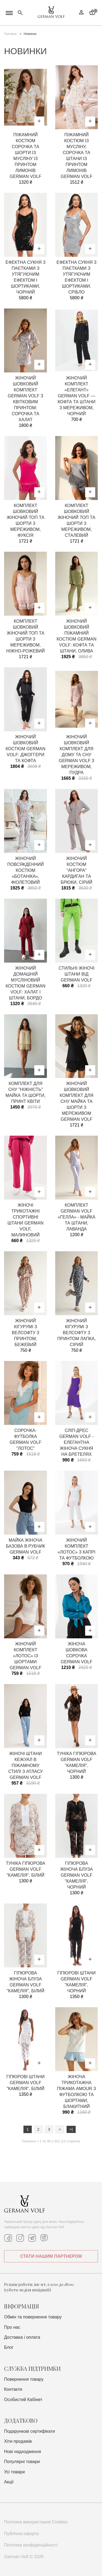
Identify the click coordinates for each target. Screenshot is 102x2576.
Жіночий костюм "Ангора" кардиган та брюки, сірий (76, 870)
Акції (9, 2482)
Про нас (12, 2327)
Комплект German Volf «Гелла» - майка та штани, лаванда (76, 1217)
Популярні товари (22, 2461)
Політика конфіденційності (31, 2545)
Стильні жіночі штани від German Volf (76, 974)
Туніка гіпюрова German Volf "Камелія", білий (25, 1869)
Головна (10, 34)
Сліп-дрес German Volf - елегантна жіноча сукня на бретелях (76, 1442)
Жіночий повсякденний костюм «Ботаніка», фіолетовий (25, 870)
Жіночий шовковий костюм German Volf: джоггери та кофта (25, 749)
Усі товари (14, 2472)
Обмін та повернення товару (33, 2317)
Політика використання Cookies (36, 2522)
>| (71, 2129)
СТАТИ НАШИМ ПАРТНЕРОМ (51, 2256)
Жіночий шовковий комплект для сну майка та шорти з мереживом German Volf (76, 1101)
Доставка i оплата (22, 2337)
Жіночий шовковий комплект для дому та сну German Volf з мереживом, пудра (76, 755)
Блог (9, 2347)
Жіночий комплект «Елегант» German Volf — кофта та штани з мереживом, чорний (76, 396)
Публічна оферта (21, 2533)
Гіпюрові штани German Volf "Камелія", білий (25, 2082)
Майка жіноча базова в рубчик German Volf (25, 1546)
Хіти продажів (18, 2441)
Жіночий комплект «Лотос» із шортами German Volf (25, 1656)
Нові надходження (22, 2451)
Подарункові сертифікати (29, 2431)
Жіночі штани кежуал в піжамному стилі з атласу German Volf (25, 1765)
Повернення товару (24, 2379)
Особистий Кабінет (23, 2399)
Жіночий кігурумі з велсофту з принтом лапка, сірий (76, 1332)
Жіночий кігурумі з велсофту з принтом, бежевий (25, 1332)
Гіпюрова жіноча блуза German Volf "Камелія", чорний (76, 1875)
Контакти (13, 2389)
